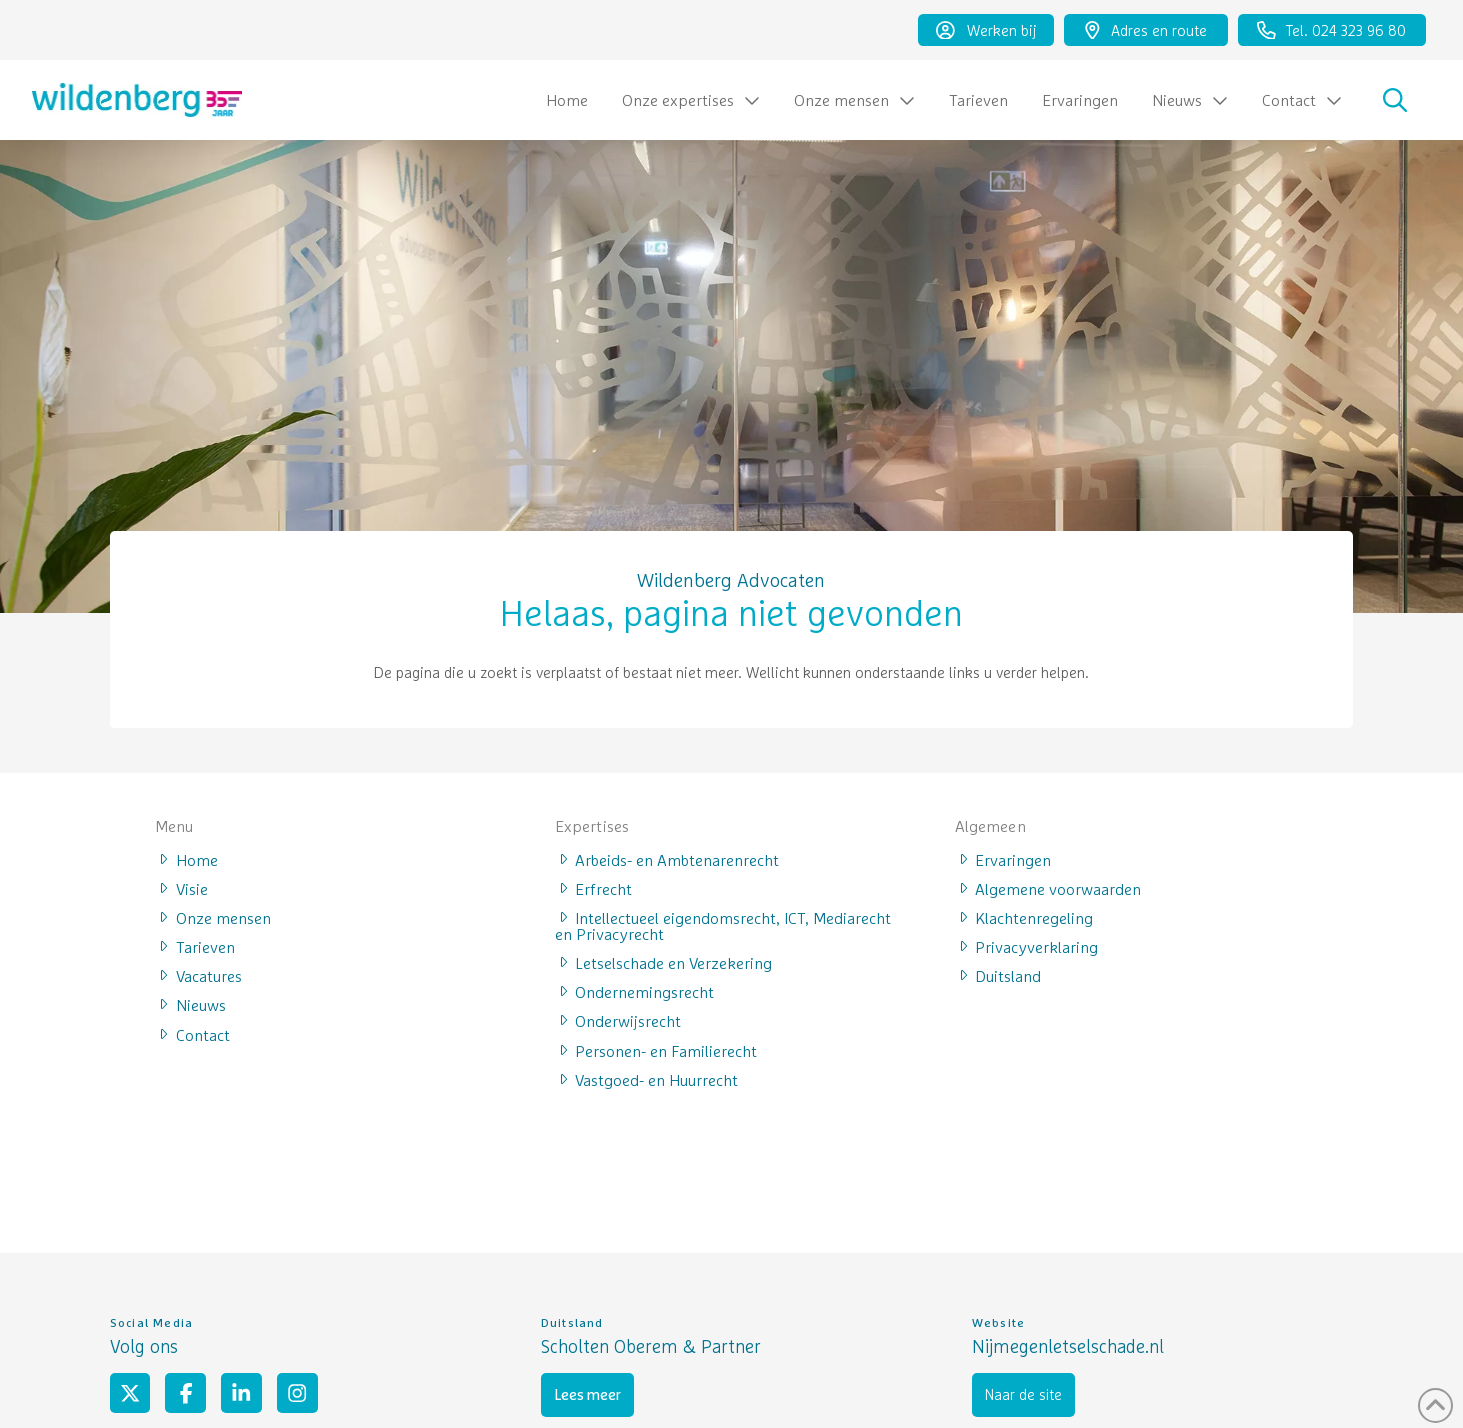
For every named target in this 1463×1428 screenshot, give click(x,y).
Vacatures (198, 975)
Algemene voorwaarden (1048, 888)
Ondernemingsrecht (635, 991)
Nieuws (190, 1004)
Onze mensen (213, 917)
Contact (192, 1034)
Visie (181, 888)
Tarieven (195, 946)
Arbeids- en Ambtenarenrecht (667, 859)
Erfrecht (594, 888)
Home (186, 859)
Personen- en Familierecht (656, 1050)
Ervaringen (1003, 859)
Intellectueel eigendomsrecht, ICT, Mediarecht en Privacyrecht (723, 925)
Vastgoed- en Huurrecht (647, 1079)
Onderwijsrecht (618, 1020)
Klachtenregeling (1024, 917)
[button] (1395, 100)
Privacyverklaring (1027, 946)
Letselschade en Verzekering (664, 962)
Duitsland (998, 975)
